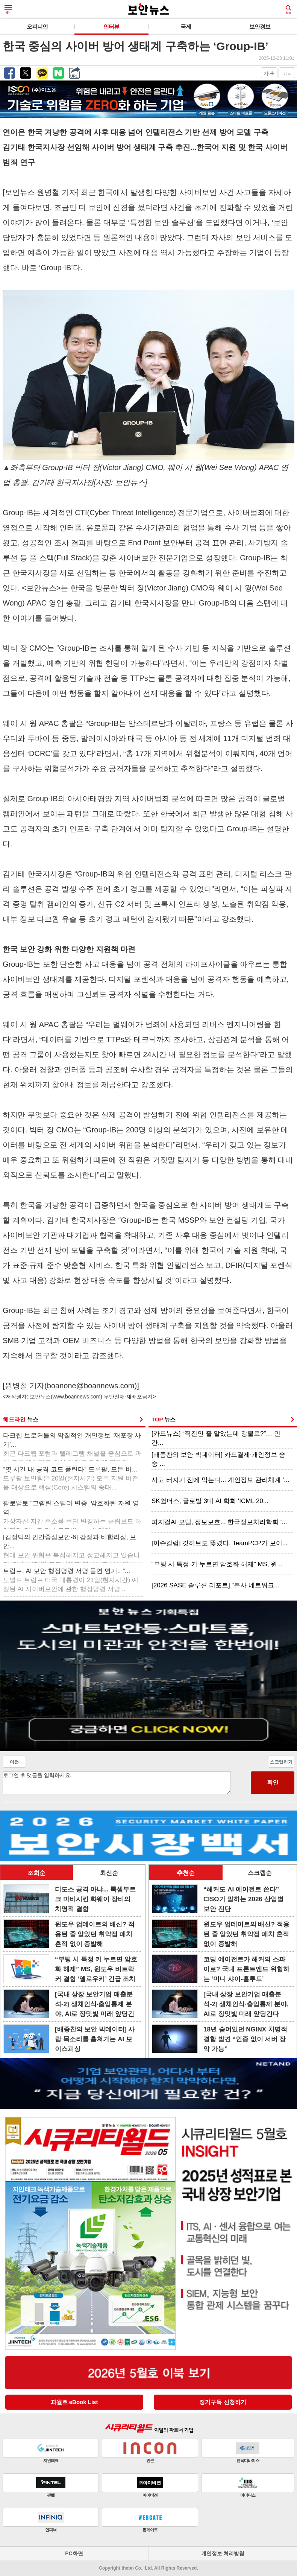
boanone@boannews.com (91, 1386)
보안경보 (259, 26)
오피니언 (37, 26)
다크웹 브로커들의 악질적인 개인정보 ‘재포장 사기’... (72, 1445)
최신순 (109, 1873)
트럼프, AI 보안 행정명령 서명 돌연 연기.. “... (70, 1580)
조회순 (36, 1873)
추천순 (186, 1873)
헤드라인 (20, 1419)
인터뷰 (111, 26)
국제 (185, 26)
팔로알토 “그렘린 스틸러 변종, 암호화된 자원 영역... (72, 1513)
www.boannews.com (77, 1397)
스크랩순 (260, 1873)
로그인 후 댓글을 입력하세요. (117, 1782)
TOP (164, 1419)
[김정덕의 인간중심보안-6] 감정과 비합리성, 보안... (71, 1547)
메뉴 (8, 9)
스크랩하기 (281, 1762)
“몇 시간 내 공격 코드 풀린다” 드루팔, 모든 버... (70, 1478)
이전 (14, 1762)
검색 (288, 9)
